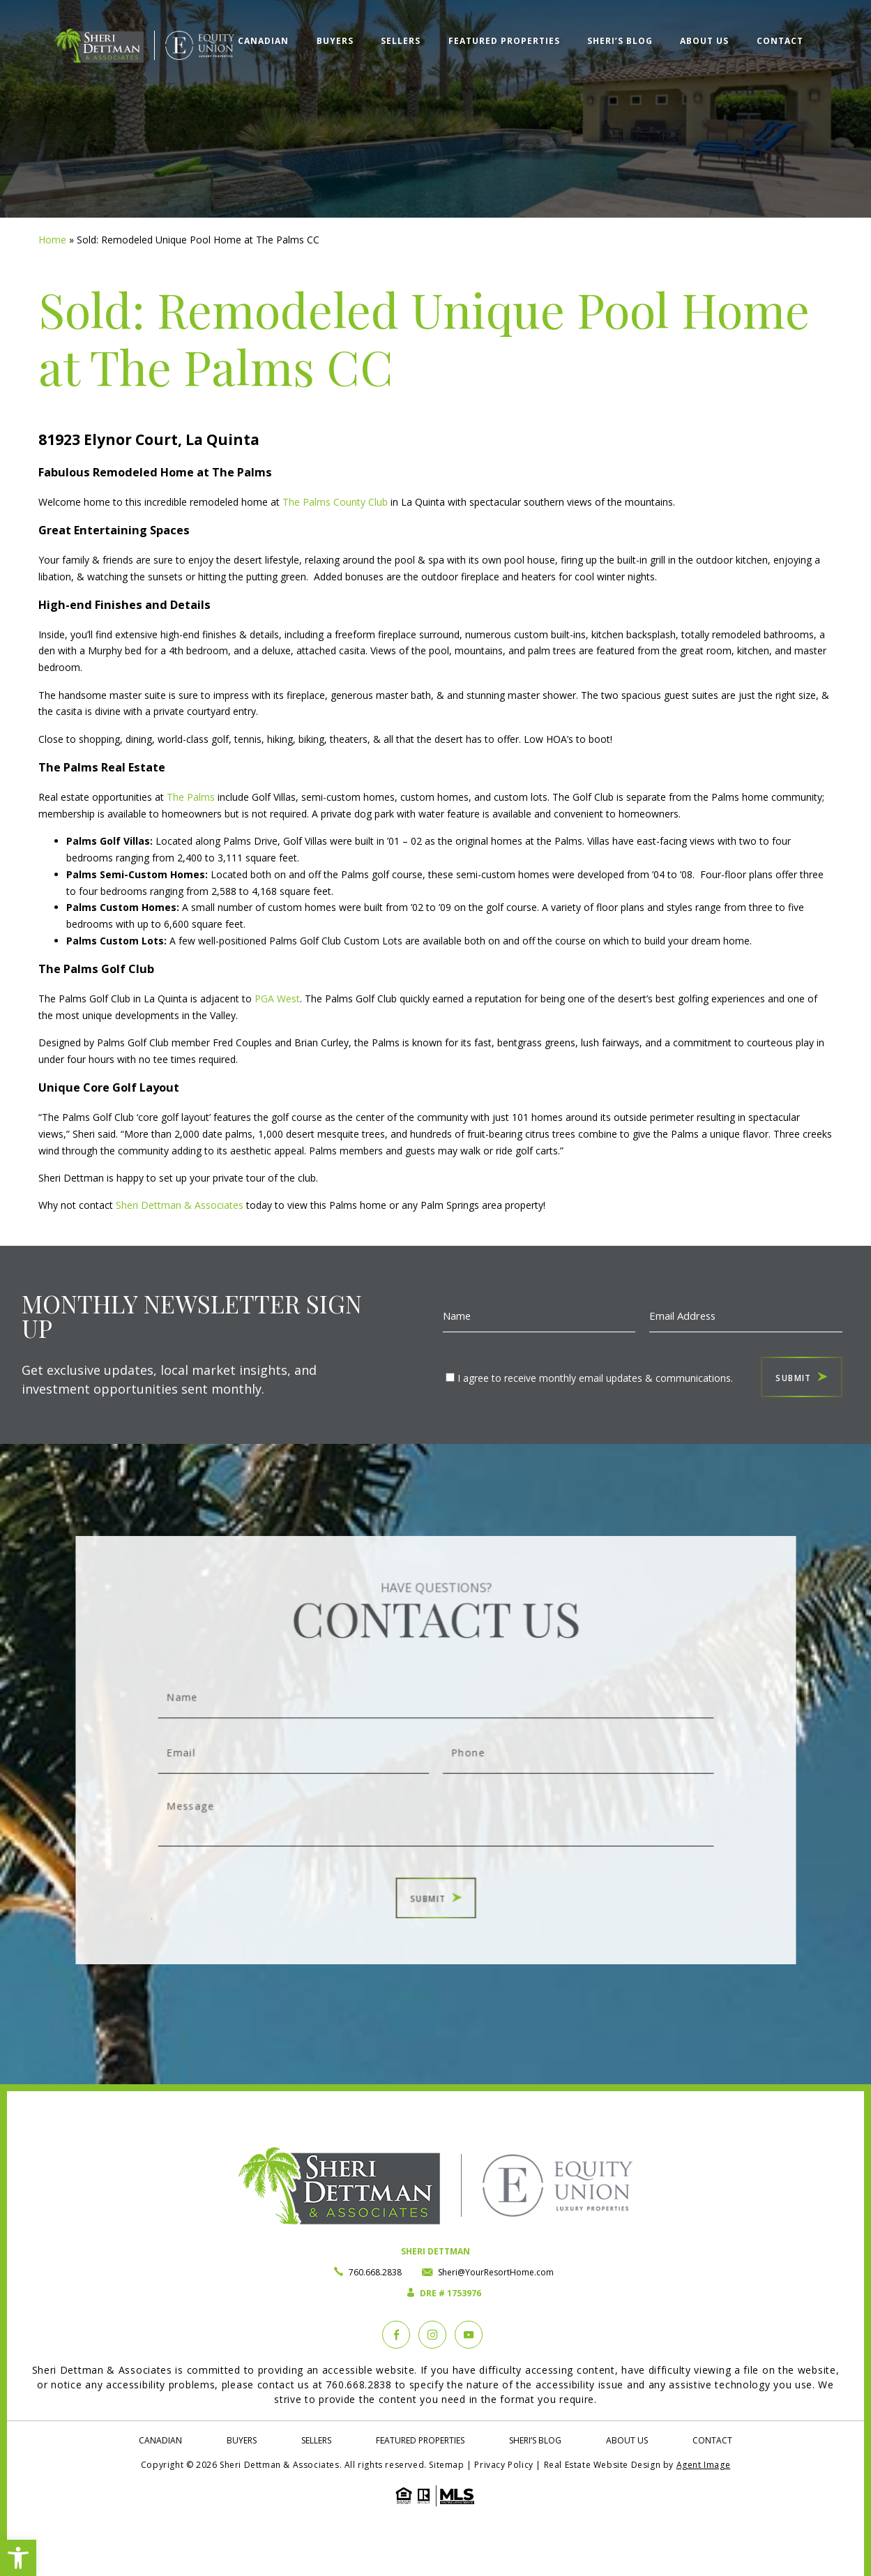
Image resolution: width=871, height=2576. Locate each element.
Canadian (261, 40)
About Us (703, 40)
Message (435, 1803)
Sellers (399, 40)
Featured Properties (502, 40)
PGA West (277, 998)
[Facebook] (396, 2335)
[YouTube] (469, 2335)
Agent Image (703, 2465)
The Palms (191, 797)
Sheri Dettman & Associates (179, 1205)
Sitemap (446, 2465)
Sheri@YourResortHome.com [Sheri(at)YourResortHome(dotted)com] (496, 2272)
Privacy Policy (503, 2465)
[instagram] (432, 2335)
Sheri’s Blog (618, 40)
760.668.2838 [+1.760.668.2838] (375, 2272)
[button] (18, 2558)
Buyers (333, 40)
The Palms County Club (335, 502)
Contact (779, 40)
